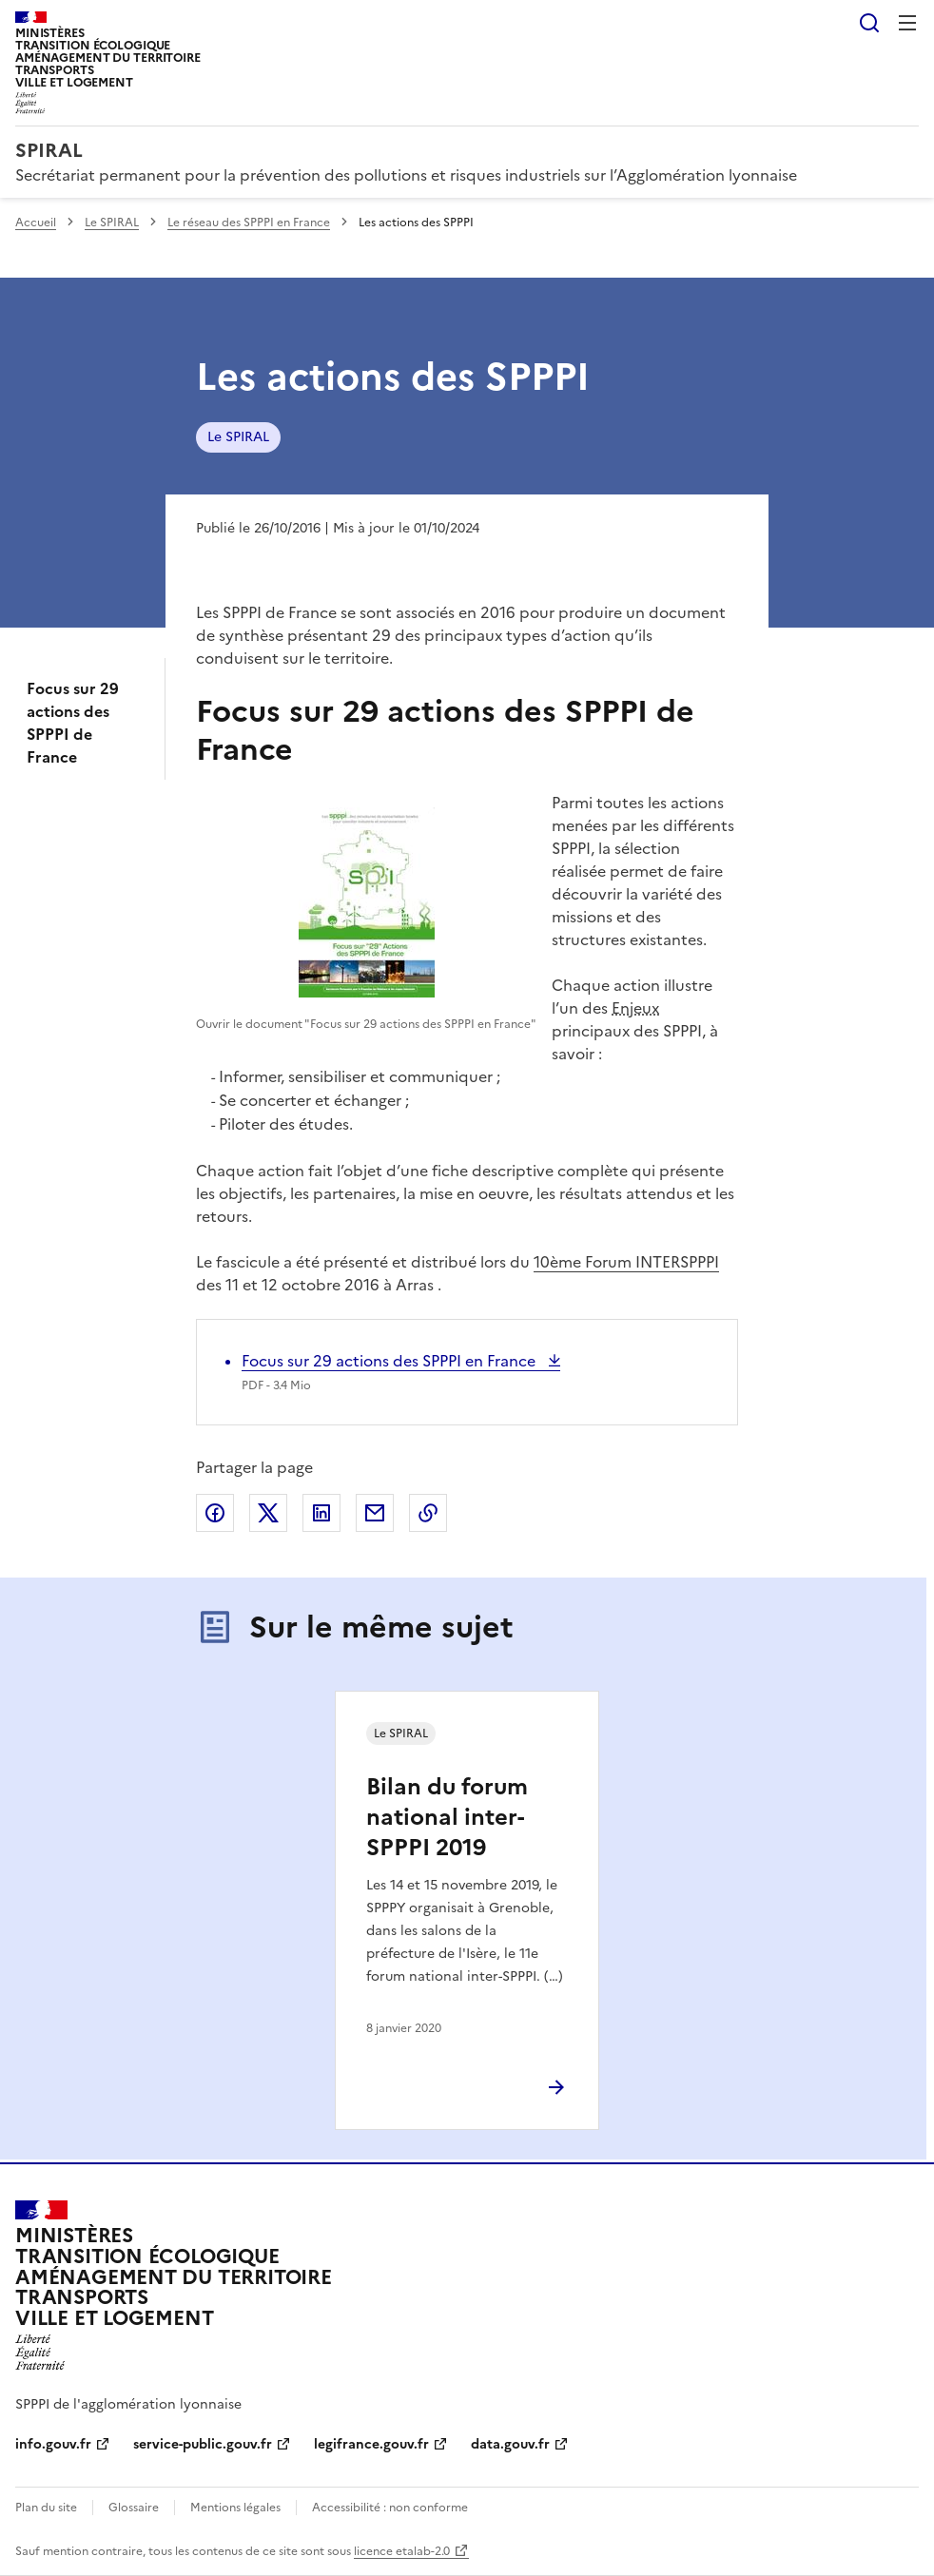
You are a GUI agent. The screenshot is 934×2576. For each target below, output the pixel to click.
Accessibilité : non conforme (390, 2507)
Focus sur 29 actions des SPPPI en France (390, 1360)
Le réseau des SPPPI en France (248, 222)
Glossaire (133, 2507)
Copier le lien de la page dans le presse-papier (428, 1513)
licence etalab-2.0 (402, 2551)
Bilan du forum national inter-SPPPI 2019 (447, 1817)
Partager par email (375, 1513)
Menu (907, 23)
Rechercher (869, 23)
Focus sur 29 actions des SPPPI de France (73, 722)
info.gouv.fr (53, 2444)
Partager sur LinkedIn (321, 1513)
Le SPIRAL (112, 222)
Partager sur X (268, 1513)
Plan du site (46, 2507)
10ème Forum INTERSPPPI (626, 1261)
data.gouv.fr (510, 2444)
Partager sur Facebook (215, 1513)
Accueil (35, 222)
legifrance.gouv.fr (371, 2444)
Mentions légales (235, 2507)
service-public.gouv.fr (202, 2444)
